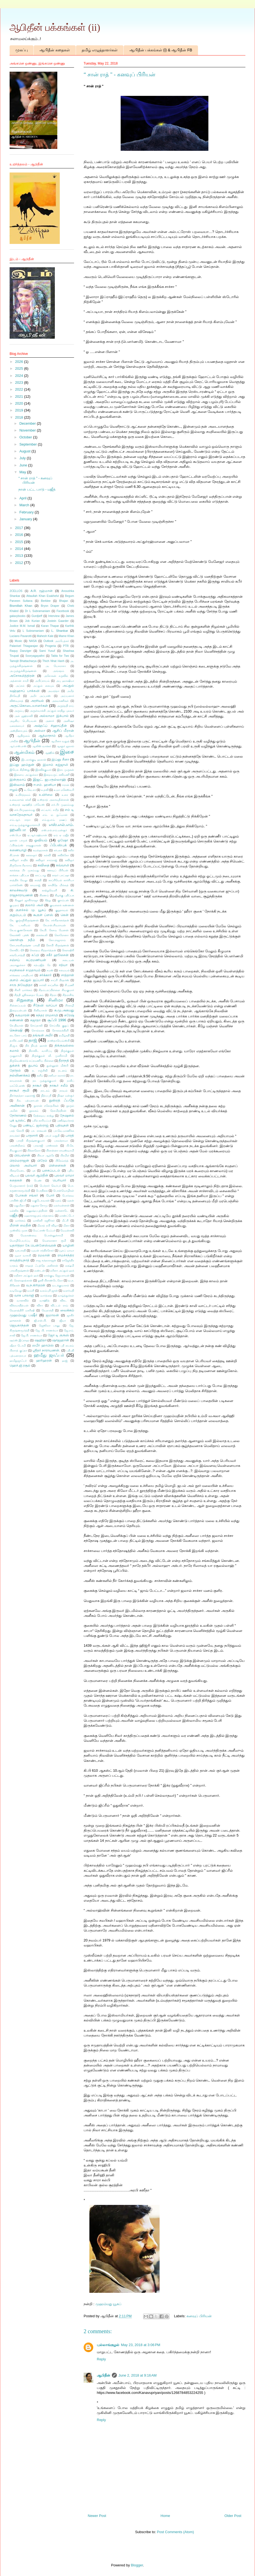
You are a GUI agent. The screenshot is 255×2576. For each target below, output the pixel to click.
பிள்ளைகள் (57, 1165)
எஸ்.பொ (15, 835)
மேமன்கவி (67, 1230)
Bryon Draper (50, 605)
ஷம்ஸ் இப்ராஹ (19, 1340)
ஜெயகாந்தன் (19, 1325)
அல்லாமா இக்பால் (53, 715)
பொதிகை (42, 1190)
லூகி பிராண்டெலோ (50, 1280)
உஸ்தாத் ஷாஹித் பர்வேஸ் (27, 804)
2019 (19, 410)
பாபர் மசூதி (52, 1135)
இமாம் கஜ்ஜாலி (55, 764)
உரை (65, 794)
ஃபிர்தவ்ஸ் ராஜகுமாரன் (25, 845)
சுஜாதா (35, 1020)
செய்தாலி (36, 1025)
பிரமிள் (64, 1155)
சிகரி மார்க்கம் (23, 990)
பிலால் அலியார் (23, 1165)
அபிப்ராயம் (42, 680)
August (25, 451)
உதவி (45, 789)
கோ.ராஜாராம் (57, 940)
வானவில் (23, 1300)
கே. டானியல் (20, 925)
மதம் (58, 1200)
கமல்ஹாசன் (40, 850)
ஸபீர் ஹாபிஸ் (43, 1345)
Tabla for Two (60, 655)
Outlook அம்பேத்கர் (56, 640)
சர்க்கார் (45, 975)
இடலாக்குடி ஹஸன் (33, 759)
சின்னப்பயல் (18, 1005)
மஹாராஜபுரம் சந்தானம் (39, 1215)
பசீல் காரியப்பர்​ (41, 1120)
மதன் (70, 1200)
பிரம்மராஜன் (19, 1160)
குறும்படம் (18, 915)
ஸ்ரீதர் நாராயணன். (46, 1350)
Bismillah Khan (21, 605)
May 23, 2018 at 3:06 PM (140, 2345)
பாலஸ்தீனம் (17, 1145)
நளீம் (40, 1075)
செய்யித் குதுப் (59, 1025)
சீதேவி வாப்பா (45, 1005)
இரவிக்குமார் (43, 769)
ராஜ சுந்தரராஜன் (46, 1260)
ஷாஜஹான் (60, 1340)
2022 (19, 389)
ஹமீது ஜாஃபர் (49, 1355)
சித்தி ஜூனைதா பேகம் (29, 995)
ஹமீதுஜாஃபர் (18, 1360)
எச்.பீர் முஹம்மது (62, 804)
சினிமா (55, 1000)
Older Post (233, 2516)
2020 (19, 403)
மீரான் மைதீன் (20, 1225)
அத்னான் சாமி (19, 680)
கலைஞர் (31, 855)
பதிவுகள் (62, 1125)
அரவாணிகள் (60, 700)
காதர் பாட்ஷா (60, 875)
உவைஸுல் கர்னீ (20, 799)
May (23, 472)
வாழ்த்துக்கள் (66, 1295)
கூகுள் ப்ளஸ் (43, 915)
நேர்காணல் (18, 1115)
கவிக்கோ (63, 855)
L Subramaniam (33, 630)
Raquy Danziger (21, 650)
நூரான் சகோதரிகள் (46, 1105)
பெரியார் (59, 1180)
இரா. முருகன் (65, 769)
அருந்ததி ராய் (65, 705)
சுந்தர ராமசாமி (47, 1015)
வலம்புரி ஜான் (49, 1290)
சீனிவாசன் (40, 1010)
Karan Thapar (50, 625)
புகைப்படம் (51, 1170)
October (26, 437)
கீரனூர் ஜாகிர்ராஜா (26, 900)
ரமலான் (44, 1255)
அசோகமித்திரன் (22, 675)
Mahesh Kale (45, 636)
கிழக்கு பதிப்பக (64, 895)
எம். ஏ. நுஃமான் (55, 814)
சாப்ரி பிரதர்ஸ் (60, 980)
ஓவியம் (40, 840)
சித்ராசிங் (68, 995)
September (28, 444)
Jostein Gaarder (58, 620)
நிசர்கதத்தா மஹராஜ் (22, 1095)
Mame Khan (66, 636)
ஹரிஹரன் (44, 1360)
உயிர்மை (46, 794)
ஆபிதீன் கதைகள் (54, 50)
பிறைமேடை (17, 1170)
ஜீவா (62, 1320)
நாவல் (63, 1090)
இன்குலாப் (18, 779)
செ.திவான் (16, 1025)
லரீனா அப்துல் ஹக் (62, 1270)
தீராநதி (64, 1060)
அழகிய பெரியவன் (23, 720)
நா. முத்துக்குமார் (44, 1080)
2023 (19, 382)
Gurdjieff (37, 615)
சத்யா (63, 965)
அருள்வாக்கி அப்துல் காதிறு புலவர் (52, 710)
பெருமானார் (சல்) (21, 1185)
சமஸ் (50, 970)
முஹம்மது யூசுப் (108, 2304)
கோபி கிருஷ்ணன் (57, 945)
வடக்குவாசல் (60, 1285)
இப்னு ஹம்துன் (22, 764)
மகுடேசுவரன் (41, 1200)
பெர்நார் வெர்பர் (50, 1185)
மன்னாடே (61, 1210)
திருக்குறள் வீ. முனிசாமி (49, 1055)
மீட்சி (65, 1220)
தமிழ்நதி (64, 1035)
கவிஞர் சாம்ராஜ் (46, 860)
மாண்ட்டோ (66, 1215)
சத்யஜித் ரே (42, 965)
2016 (19, 535)
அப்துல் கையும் (43, 685)
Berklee (45, 600)
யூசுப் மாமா (66, 1250)
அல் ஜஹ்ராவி (24, 715)
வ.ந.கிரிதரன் (36, 1285)
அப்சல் (20, 685)
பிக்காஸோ (34, 1150)
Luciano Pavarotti (21, 636)
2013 (19, 555)
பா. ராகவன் (39, 1130)
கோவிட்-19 (17, 950)
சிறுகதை (24, 1000)
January (26, 519)
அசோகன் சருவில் (56, 675)
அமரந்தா (53, 690)
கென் (65, 915)
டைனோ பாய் (18, 1035)
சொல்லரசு (38, 1030)
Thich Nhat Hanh (53, 661)
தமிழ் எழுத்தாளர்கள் (100, 50)
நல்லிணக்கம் (20, 1075)
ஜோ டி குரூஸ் (58, 1335)
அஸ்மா (39, 730)
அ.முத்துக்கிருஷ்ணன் (23, 670)
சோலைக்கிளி (60, 1030)
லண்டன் (39, 1270)
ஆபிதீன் (103, 2375)
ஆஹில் (50, 752)
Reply (101, 2359)
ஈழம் (14, 790)
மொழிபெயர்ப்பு (20, 1240)
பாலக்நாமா (61, 1140)
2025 (19, 368)
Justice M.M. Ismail (22, 625)
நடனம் (62, 1070)
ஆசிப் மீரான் (63, 730)
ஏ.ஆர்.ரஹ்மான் (37, 835)
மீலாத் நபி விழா (47, 1225)
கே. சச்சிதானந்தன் (57, 920)
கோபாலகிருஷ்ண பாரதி (25, 945)
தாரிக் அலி (16, 1040)
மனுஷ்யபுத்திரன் (36, 1210)
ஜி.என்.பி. (40, 1320)
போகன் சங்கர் (26, 1195)
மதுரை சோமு (39, 1205)
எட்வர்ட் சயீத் (50, 809)
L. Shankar (59, 630)
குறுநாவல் (61, 910)
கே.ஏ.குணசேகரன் (21, 930)
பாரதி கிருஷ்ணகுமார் (30, 1140)
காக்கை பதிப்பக (19, 875)
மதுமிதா (19, 1205)
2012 (19, 563)
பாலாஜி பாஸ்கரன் (45, 1145)
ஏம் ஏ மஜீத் (61, 835)
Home (165, 2516)
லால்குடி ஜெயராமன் (57, 1275)
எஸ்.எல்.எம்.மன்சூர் (54, 830)
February (27, 512)
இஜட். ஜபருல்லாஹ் (49, 779)
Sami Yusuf (47, 650)
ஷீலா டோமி (18, 1345)
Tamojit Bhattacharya (23, 661)
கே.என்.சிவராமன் (54, 925)
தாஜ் (33, 1040)
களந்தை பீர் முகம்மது (24, 870)
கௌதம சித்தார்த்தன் (43, 950)
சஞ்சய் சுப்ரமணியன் (28, 960)
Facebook (62, 611)
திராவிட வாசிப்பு (40, 1050)
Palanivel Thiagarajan (24, 645)
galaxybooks (17, 615)
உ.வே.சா (30, 789)
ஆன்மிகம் (24, 752)
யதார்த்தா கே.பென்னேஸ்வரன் (33, 1245)
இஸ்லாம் (17, 785)
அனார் (50, 720)
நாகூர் (37, 1085)
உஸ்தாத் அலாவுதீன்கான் (53, 799)
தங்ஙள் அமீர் (43, 1035)
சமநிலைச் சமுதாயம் (25, 970)
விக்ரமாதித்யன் (19, 1305)
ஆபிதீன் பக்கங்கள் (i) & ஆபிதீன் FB (160, 50)
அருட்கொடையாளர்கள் (29, 705)
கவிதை (43, 865)
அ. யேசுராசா (56, 665)
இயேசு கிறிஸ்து (20, 769)
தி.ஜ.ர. (14, 1045)
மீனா (66, 1225)
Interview (54, 615)
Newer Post (97, 2516)
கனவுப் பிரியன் (199, 2316)
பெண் (38, 1180)
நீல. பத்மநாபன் (28, 1100)
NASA (33, 640)
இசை (67, 752)
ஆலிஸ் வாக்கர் (41, 746)
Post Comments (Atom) (175, 2532)
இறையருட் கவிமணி (57, 774)
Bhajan (63, 600)
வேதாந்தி (47, 1310)
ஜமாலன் (52, 1315)
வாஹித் (44, 1300)
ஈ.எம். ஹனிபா (44, 784)
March (24, 505)
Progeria (50, 645)
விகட (63, 1300)
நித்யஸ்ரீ (46, 1095)
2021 (19, 396)
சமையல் (64, 970)
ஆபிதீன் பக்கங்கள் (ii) (55, 27)
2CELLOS (16, 590)
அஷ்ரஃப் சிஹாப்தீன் (50, 725)
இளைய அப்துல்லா (26, 774)
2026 (19, 362)
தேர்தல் (15, 1070)
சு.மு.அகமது (64, 1010)
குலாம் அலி (34, 905)
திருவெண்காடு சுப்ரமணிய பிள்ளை (32, 1060)
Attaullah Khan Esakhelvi (42, 595)
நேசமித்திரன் (58, 1110)
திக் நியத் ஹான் (36, 1045)
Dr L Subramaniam (37, 611)
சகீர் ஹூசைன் (57, 955)
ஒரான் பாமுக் (18, 840)
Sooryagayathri (35, 655)
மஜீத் (14, 1215)
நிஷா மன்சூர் (65, 1095)
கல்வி (47, 855)
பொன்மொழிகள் (63, 1190)
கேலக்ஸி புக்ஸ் (19, 935)
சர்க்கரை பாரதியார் (21, 975)
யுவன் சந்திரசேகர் (42, 1250)
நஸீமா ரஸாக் (56, 1075)
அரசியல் (37, 700)
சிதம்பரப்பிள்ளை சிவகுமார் (56, 990)
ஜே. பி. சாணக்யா (46, 1330)
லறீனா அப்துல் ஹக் (26, 1275)
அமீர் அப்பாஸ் (40, 695)
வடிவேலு (16, 1290)
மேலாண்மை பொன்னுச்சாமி (42, 1235)
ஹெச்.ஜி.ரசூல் (20, 1365)
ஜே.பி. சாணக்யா (31, 1335)
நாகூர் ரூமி (19, 1090)
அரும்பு (19, 710)
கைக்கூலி (41, 935)
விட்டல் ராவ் (59, 1305)
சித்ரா (53, 995)
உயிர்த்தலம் (23, 794)
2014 (19, 549)
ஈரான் (65, 784)
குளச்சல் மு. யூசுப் (31, 910)
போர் (50, 1195)
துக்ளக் (15, 1065)
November (28, 430)
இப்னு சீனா (60, 759)
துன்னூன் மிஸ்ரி (57, 1065)
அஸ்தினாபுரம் (18, 730)
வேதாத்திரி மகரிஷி (22, 1310)
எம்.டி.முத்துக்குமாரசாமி (25, 825)
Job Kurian (32, 620)
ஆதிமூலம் (23, 735)
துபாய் (33, 1065)
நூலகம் (33, 1110)
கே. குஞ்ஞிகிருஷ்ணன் (24, 920)
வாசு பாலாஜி (24, 1295)
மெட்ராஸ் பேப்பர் (44, 1230)
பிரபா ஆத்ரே (45, 1155)
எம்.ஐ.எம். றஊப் (54, 819)
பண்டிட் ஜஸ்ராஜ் (36, 1125)
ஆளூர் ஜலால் (65, 746)
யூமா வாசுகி (23, 1255)
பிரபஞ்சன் (22, 1155)
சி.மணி (69, 985)
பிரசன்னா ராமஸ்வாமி (60, 1150)
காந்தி (38, 880)
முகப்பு (21, 50)
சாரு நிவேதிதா (21, 985)
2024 (19, 376)
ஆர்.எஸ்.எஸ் (18, 746)
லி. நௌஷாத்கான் (21, 1280)
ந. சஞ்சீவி (39, 1070)
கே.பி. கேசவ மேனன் (54, 930)
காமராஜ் (35, 885)
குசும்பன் (63, 900)
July (23, 458)
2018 (19, 417)
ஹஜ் (64, 1360)
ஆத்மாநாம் (47, 735)
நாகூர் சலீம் (59, 1085)
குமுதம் (14, 905)
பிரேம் (42, 1160)
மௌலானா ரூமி (54, 1240)
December (28, 423)
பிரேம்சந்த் (62, 1160)
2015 (19, 542)
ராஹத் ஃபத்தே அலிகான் (41, 1265)
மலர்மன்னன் (61, 1205)
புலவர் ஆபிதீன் (37, 1175)
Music (18, 640)
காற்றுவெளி (49, 890)
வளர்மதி (68, 1290)
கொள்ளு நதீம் (22, 940)
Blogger (137, 2565)
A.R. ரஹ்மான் (41, 590)
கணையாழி (18, 850)
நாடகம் (45, 1090)
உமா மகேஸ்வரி (64, 789)
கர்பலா (58, 850)
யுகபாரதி (20, 1250)
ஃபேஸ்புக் (58, 845)
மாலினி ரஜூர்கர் (44, 1220)
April (23, 498)
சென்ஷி (16, 1030)
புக (33, 1170)
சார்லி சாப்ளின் (48, 985)
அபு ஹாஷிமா (65, 680)
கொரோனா (62, 935)
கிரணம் (44, 895)
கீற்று (48, 900)
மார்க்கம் (20, 1220)
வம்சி (30, 1290)
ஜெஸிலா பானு (49, 1325)
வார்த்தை (46, 1295)
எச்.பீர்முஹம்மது (24, 809)
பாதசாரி (32, 1135)
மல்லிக (14, 1210)
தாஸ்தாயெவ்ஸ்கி (58, 1040)
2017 (19, 528)
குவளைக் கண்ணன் (62, 905)
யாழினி (68, 1245)
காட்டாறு (40, 875)
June (23, 465)
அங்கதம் (58, 670)
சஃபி (35, 955)
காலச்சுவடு (18, 890)
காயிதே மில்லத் (58, 885)
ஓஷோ (63, 840)
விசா (40, 1305)
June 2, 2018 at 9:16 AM (137, 2375)
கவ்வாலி (62, 865)
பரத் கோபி (17, 1130)
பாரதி (70, 1135)
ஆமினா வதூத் (60, 741)
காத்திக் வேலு (18, 880)
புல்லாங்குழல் (108, 2345)
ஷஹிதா (41, 1340)
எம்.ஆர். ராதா (20, 819)
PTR (66, 645)
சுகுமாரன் (22, 1015)
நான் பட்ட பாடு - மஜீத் (36, 489)
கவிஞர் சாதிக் (19, 860)
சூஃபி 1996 (56, 1020)
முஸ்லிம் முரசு (19, 1230)
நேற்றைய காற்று (43, 1115)
